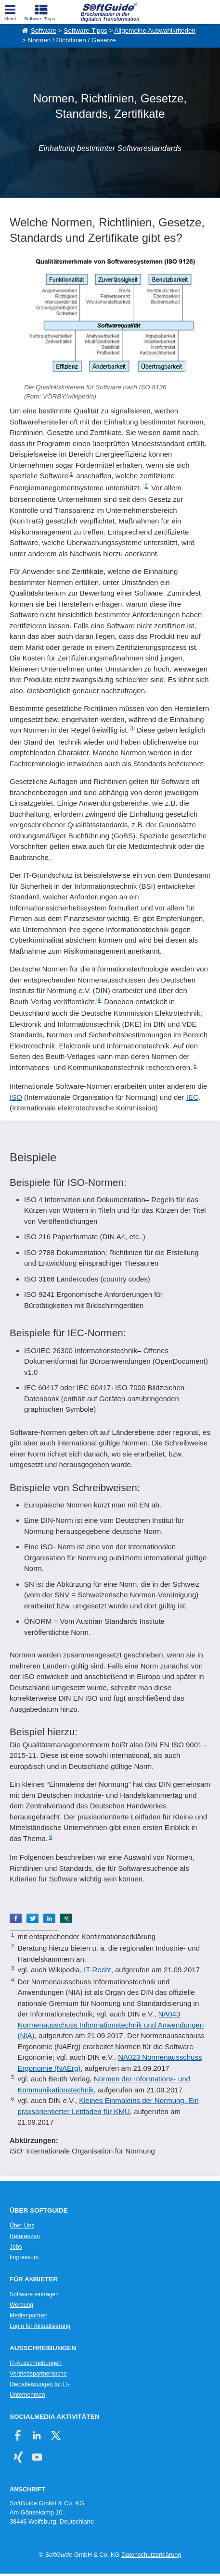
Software (43, 30)
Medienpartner (28, 2315)
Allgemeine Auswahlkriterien (154, 30)
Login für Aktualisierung (40, 2326)
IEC (192, 1097)
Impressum (24, 2257)
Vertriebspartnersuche (38, 2373)
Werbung (21, 2305)
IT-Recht (97, 1970)
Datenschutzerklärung (151, 2554)
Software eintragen (34, 2294)
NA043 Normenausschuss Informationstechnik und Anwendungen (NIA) (110, 2025)
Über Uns (22, 2225)
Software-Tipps (85, 30)
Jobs (16, 2246)
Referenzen (25, 2236)
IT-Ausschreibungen (36, 2363)
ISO (16, 1097)
